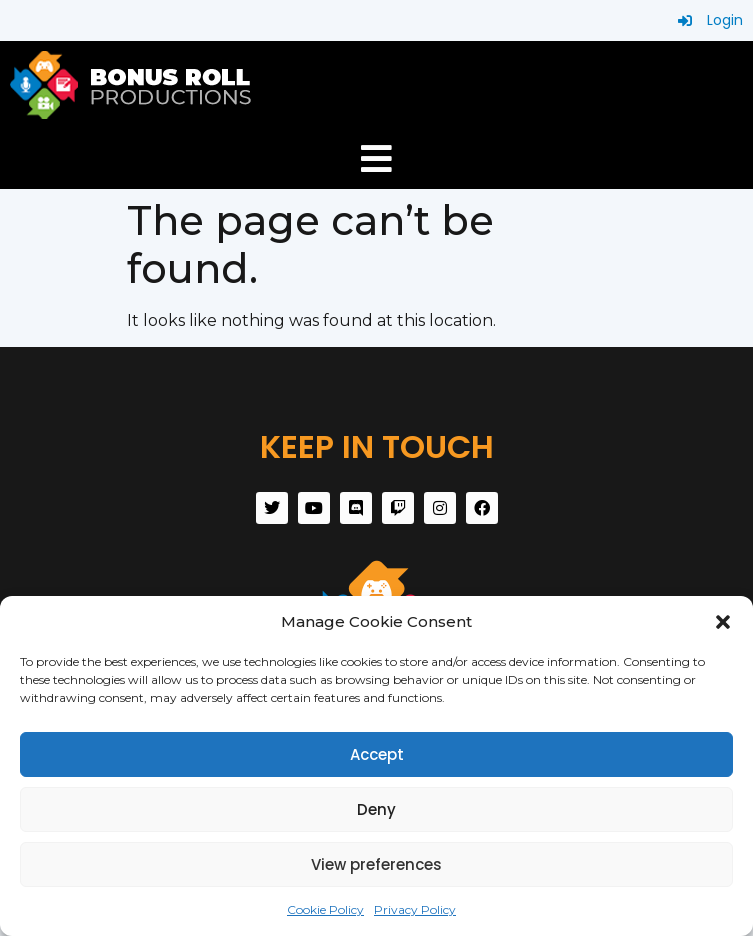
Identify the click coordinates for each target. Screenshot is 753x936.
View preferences (376, 864)
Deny (376, 809)
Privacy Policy (415, 909)
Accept (377, 754)
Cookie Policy (325, 909)
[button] (723, 622)
